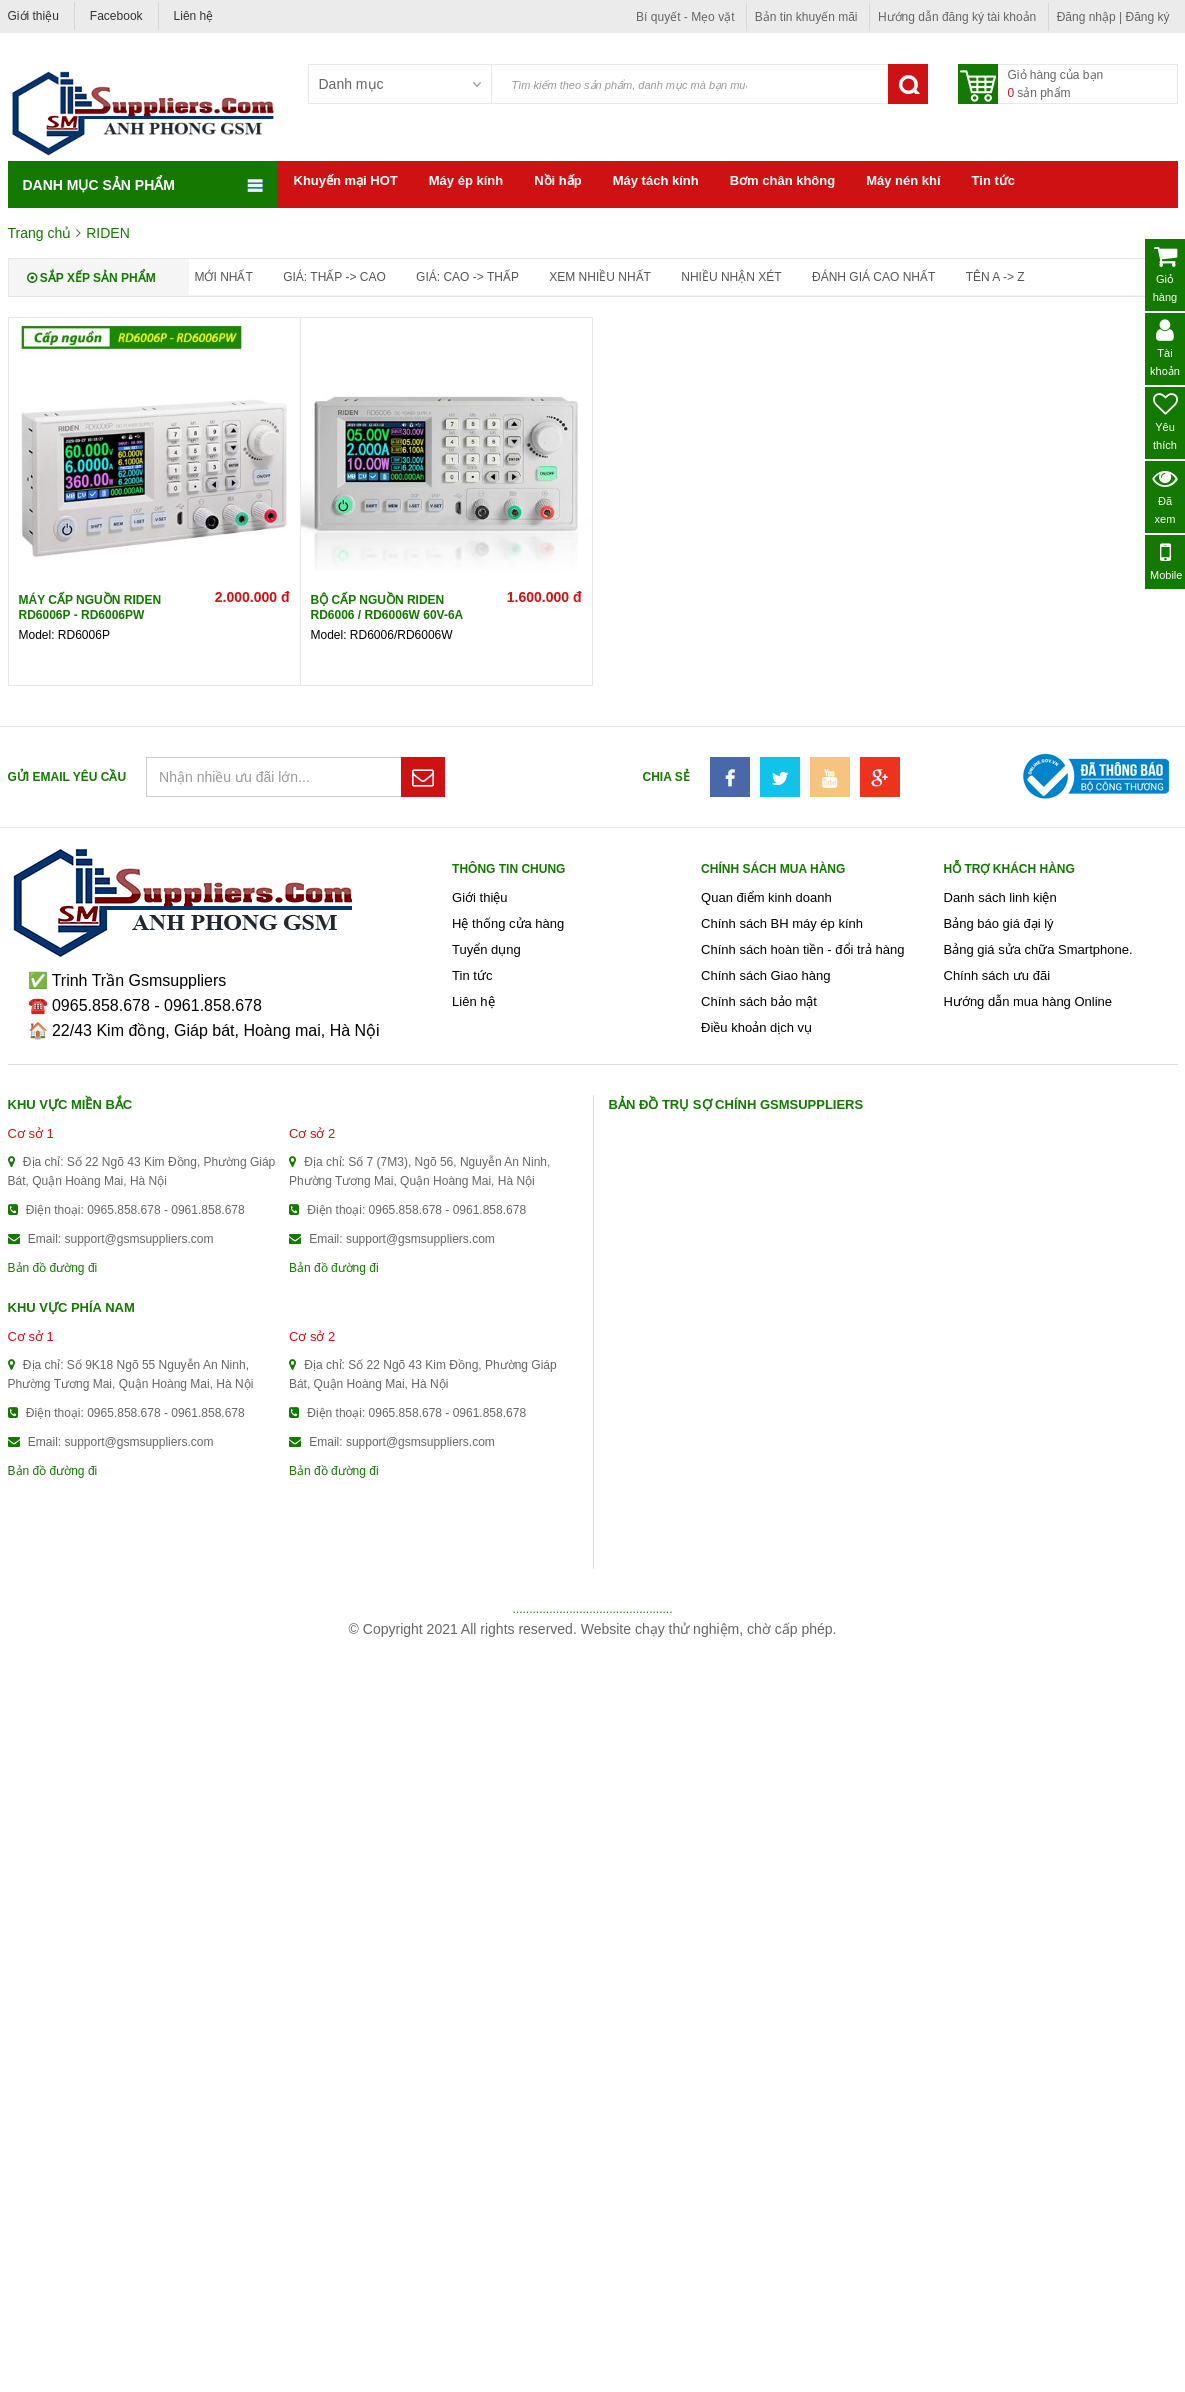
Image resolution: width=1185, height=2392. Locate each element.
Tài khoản (1165, 347)
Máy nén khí (903, 180)
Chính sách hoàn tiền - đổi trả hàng (802, 949)
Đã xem (1165, 495)
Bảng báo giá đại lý (999, 923)
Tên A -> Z (995, 277)
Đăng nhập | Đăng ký (1113, 17)
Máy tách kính (656, 180)
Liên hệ (194, 16)
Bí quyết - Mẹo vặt (685, 17)
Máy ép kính (466, 180)
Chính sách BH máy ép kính (782, 923)
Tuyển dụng (486, 949)
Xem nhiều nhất (600, 277)
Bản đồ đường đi (53, 1268)
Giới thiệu (33, 16)
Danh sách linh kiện (1000, 897)
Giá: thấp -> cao (334, 277)
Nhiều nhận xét (731, 277)
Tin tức (993, 180)
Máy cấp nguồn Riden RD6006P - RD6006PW (90, 607)
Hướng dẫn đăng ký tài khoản (957, 17)
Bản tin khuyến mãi (806, 17)
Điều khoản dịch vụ (756, 1027)
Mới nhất (224, 277)
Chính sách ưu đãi (997, 975)
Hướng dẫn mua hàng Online (1028, 1001)
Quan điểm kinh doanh (766, 897)
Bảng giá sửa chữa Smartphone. (1038, 949)
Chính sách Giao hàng (765, 975)
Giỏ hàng (1165, 273)
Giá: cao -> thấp (467, 277)
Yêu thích (1165, 421)
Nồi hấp (558, 180)
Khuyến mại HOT (346, 180)
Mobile (1166, 560)
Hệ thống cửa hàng (508, 923)
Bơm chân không (783, 180)
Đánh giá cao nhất (873, 277)
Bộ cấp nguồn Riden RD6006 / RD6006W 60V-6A (387, 607)
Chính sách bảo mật (759, 1001)
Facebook (116, 16)
